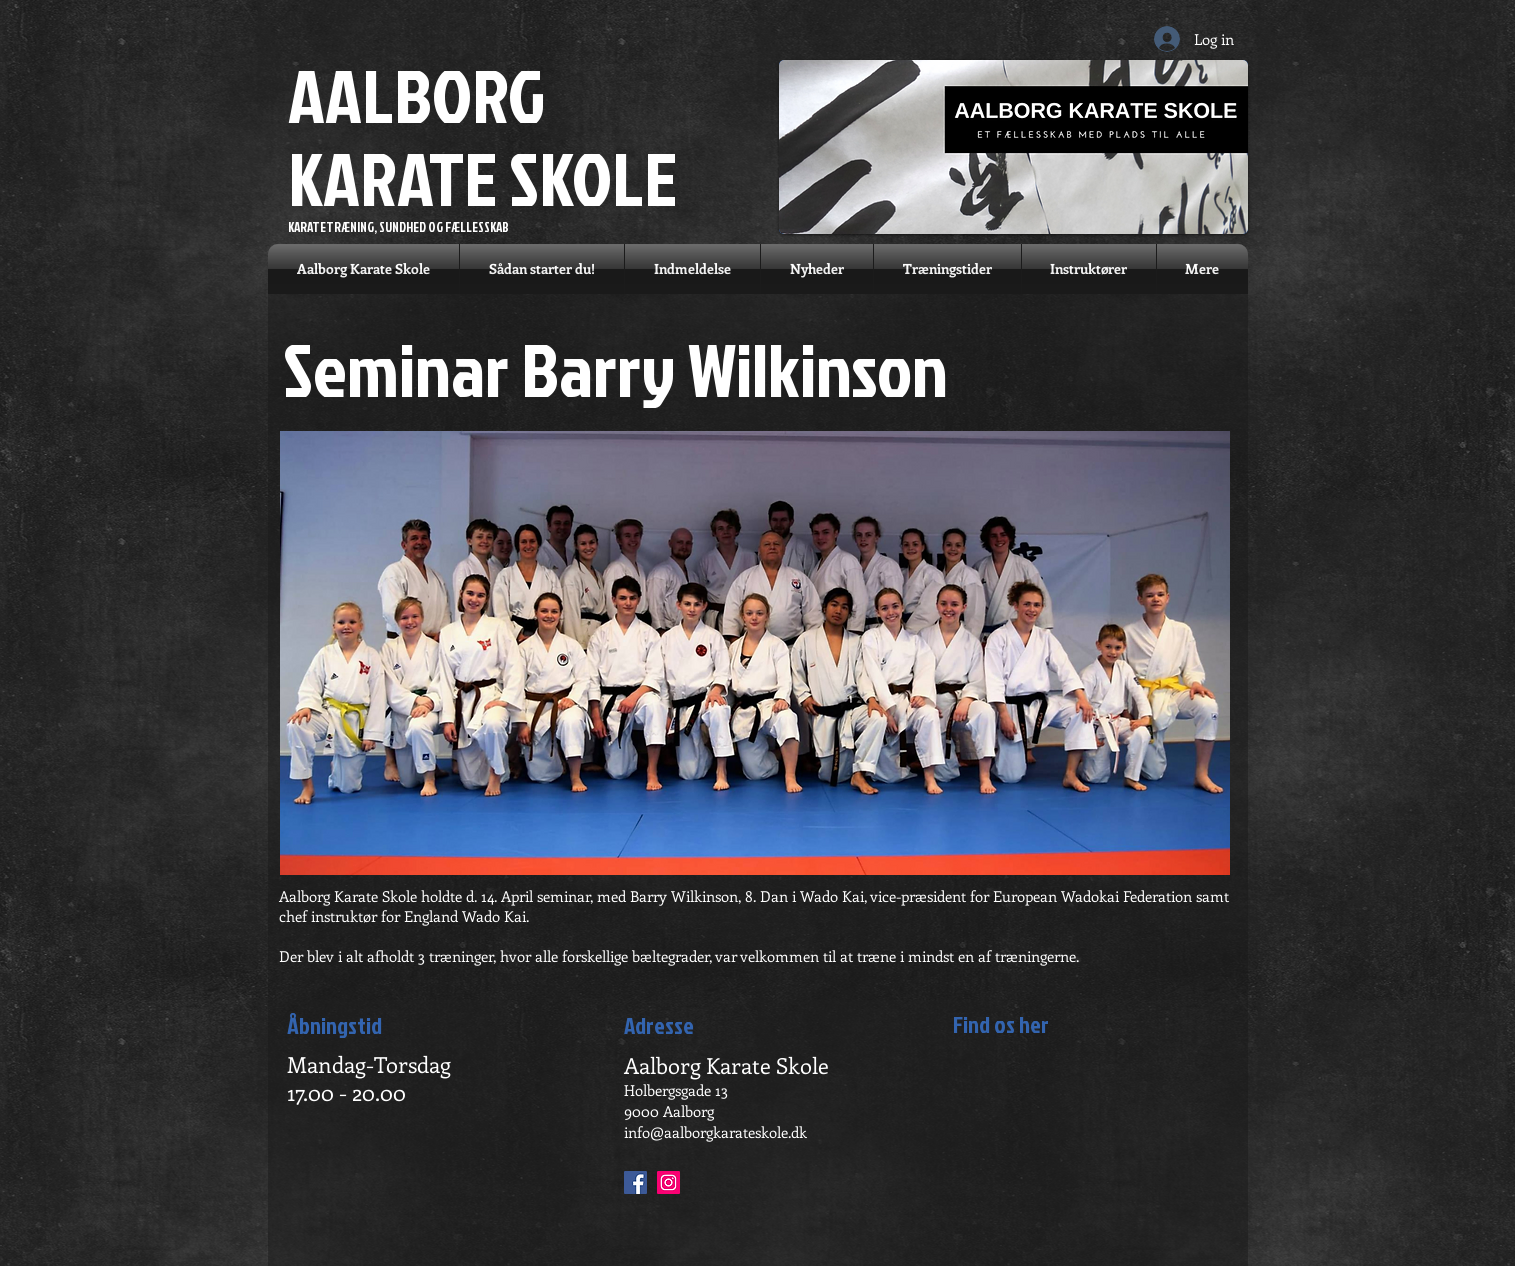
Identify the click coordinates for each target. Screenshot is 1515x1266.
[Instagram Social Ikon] (668, 1182)
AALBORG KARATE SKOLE (482, 136)
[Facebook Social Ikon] (635, 1182)
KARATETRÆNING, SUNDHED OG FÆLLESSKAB (398, 227)
